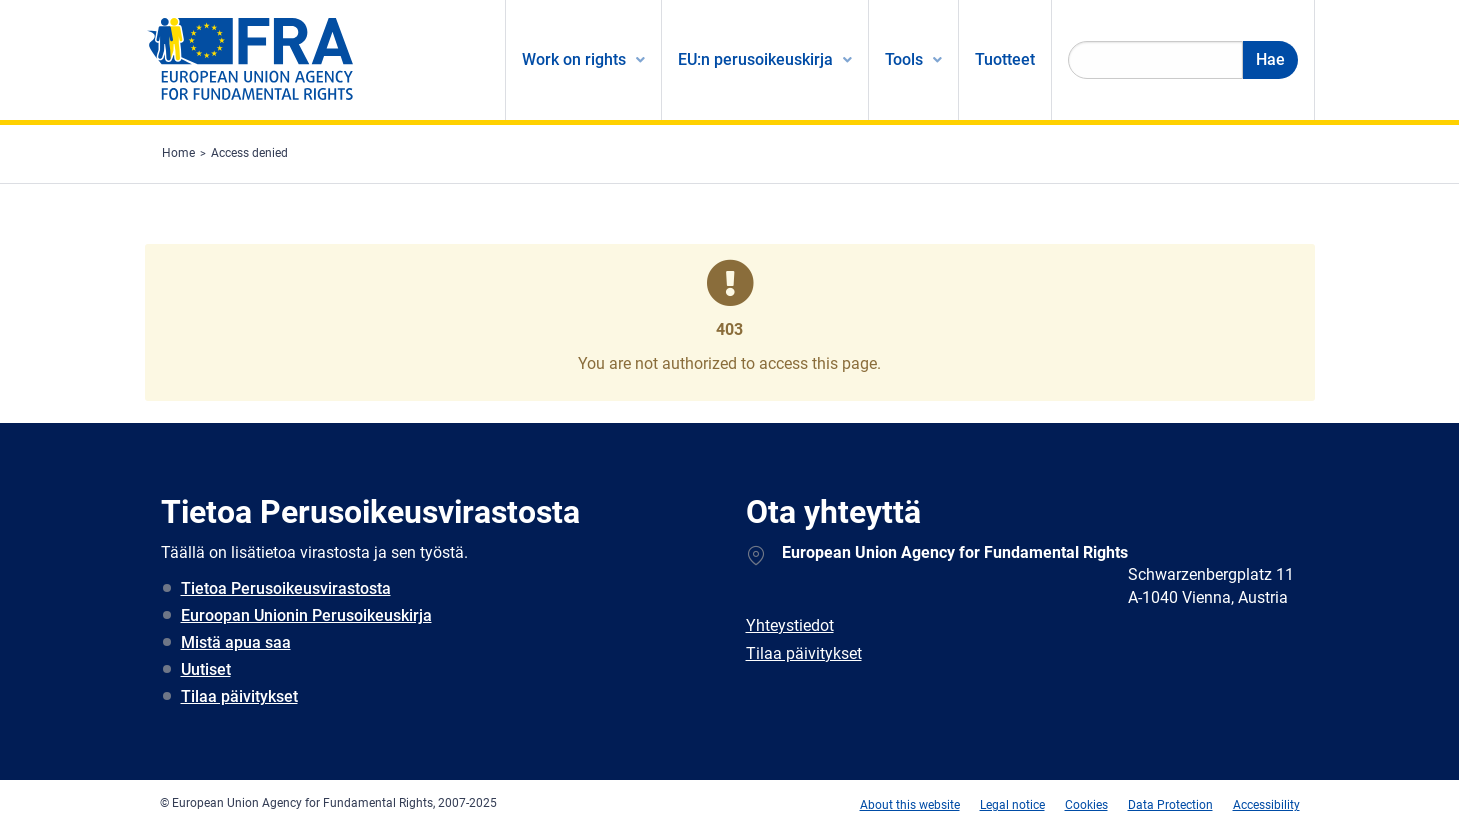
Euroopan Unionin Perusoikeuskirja (306, 615)
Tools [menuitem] (904, 59)
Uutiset (206, 669)
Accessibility (1266, 805)
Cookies (1086, 805)
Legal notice (1012, 805)
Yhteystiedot (790, 625)
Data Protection (1170, 805)
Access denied (249, 153)
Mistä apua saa (236, 642)
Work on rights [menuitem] (574, 59)
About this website (910, 805)
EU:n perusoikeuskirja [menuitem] (755, 59)
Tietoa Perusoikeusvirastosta (286, 588)
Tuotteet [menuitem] (1005, 59)
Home (178, 153)
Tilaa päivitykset (239, 696)
